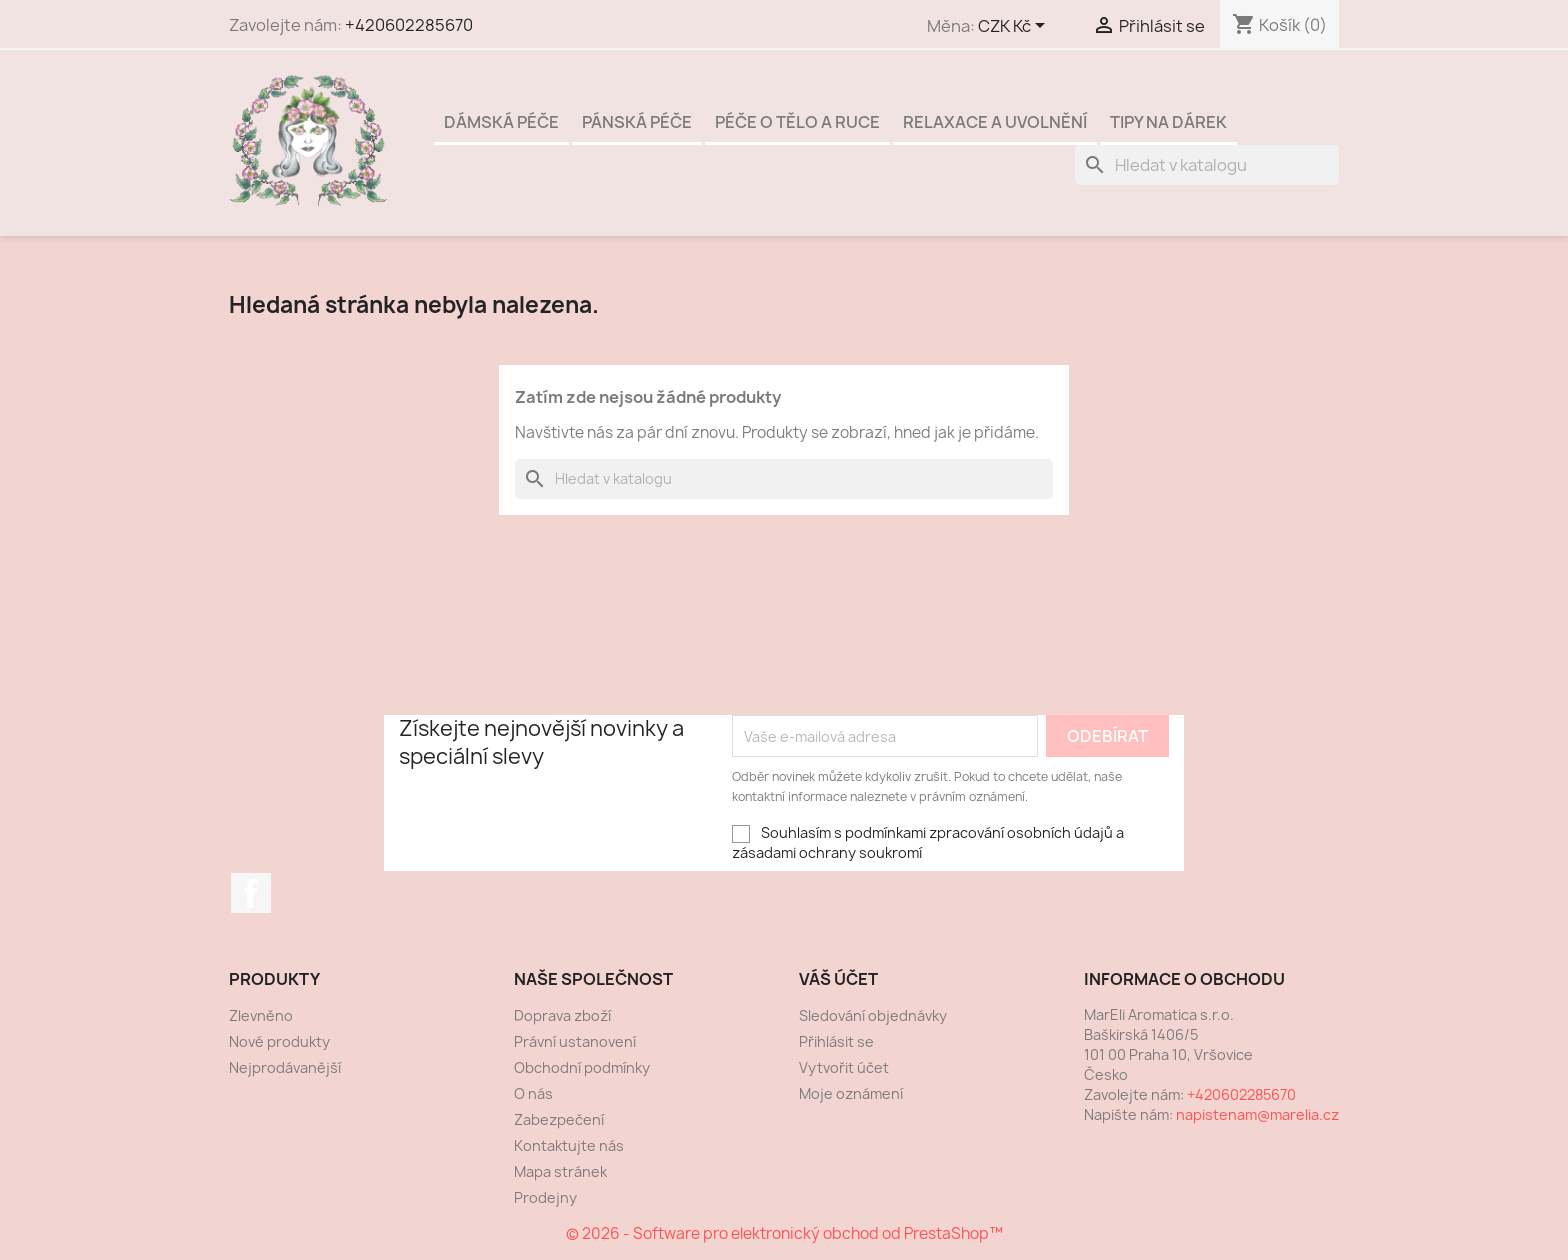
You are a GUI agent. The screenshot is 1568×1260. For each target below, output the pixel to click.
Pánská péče (637, 122)
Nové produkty (279, 1041)
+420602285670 (409, 25)
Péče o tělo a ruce (797, 122)
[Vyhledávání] (1207, 165)
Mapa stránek (560, 1171)
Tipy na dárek (1168, 122)
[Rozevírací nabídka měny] (1015, 27)
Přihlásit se (836, 1041)
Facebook (251, 893)
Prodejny (545, 1197)
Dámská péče (501, 122)
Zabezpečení (559, 1119)
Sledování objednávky (873, 1015)
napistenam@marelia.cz (1257, 1114)
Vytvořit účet (844, 1067)
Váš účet (838, 979)
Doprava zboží (562, 1015)
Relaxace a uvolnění (995, 122)
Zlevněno (261, 1015)
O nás (533, 1093)
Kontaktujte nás (569, 1145)
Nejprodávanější (285, 1067)
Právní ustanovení (575, 1041)
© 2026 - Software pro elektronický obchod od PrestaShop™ (784, 1233)
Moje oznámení (851, 1093)
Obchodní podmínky (582, 1067)
